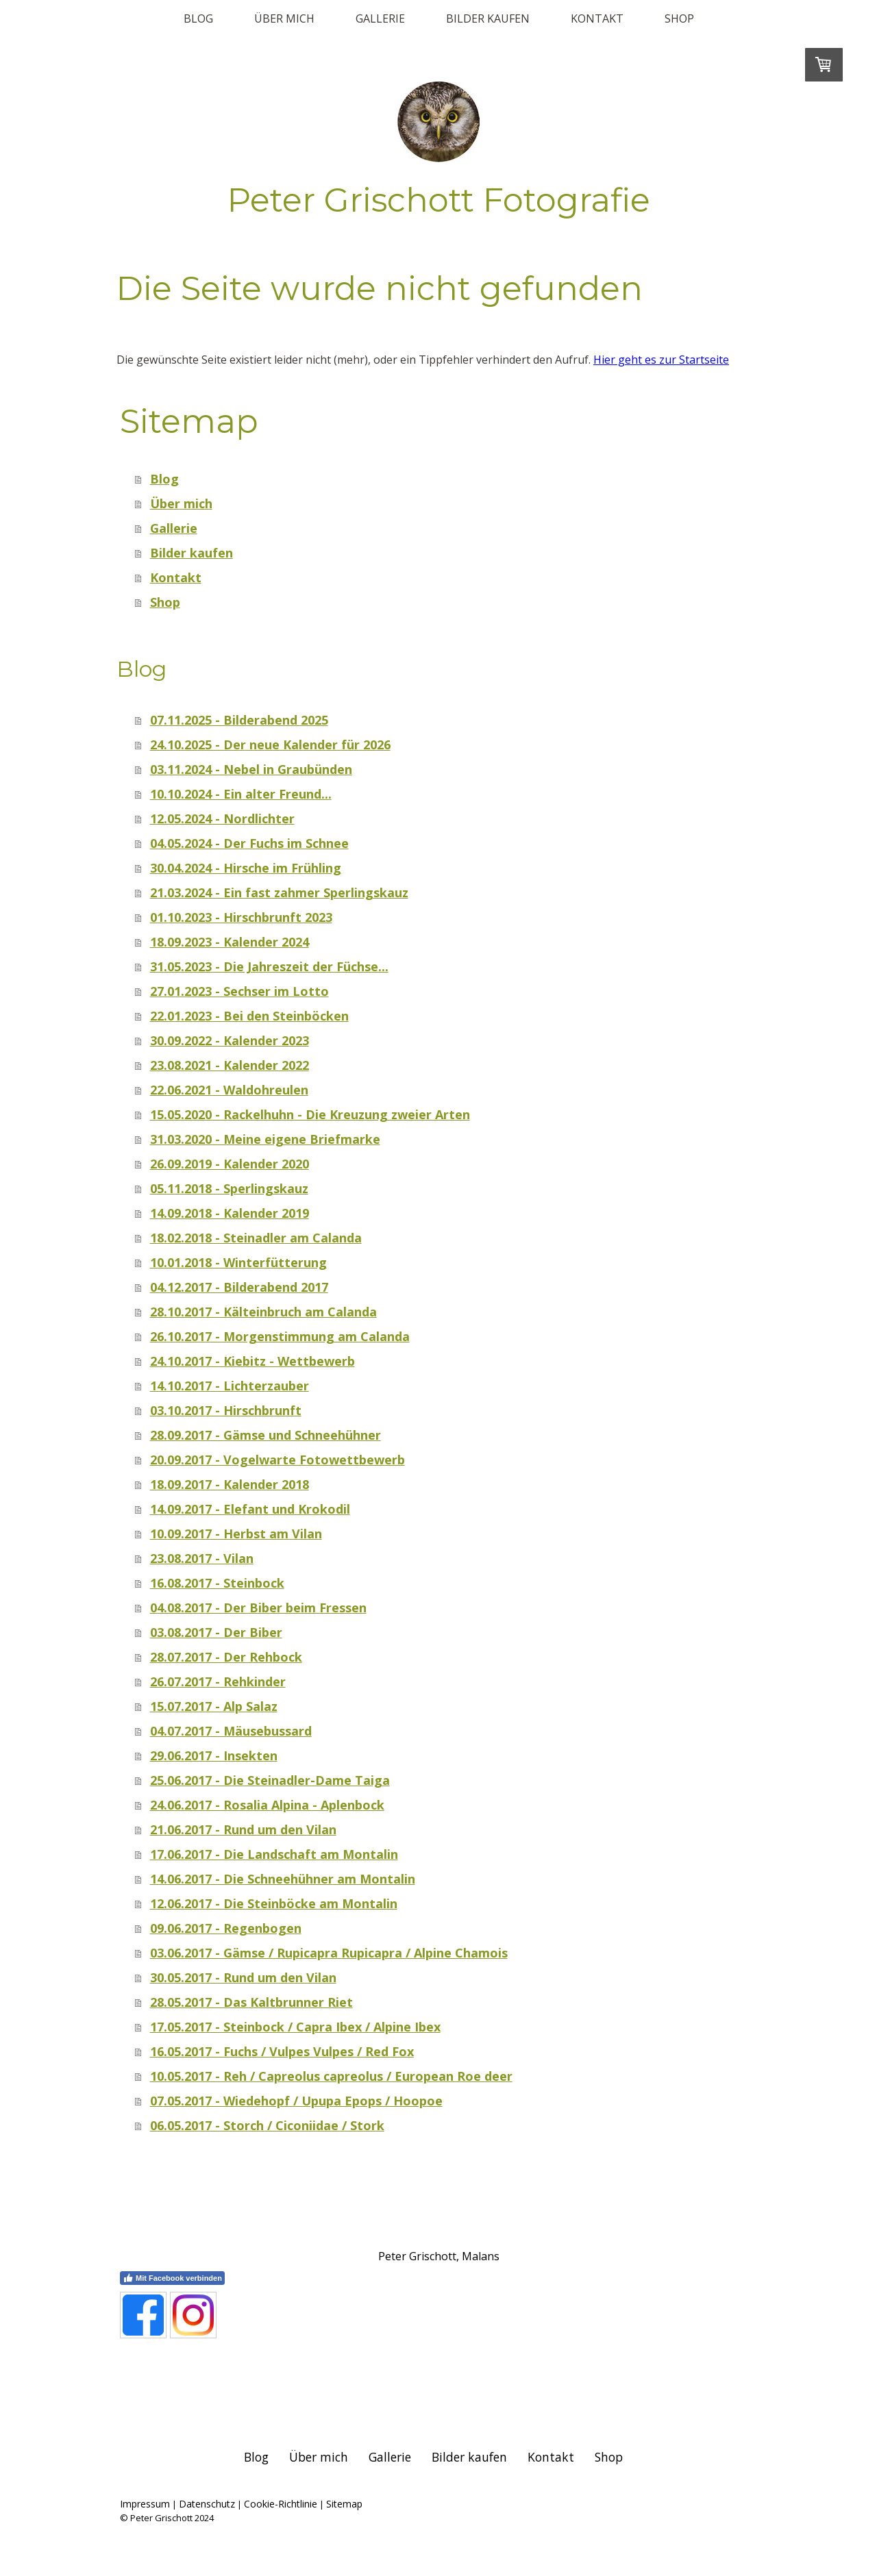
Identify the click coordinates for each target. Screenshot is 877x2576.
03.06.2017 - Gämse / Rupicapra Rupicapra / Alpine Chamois (329, 1952)
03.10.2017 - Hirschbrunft (225, 1410)
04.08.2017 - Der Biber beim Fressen (258, 1607)
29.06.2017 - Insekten (213, 1755)
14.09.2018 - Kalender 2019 (229, 1213)
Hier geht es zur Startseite (661, 359)
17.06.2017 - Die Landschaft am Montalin (274, 1854)
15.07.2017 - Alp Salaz (213, 1706)
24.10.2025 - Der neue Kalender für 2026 (270, 744)
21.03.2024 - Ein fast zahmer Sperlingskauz (279, 892)
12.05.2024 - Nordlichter (222, 818)
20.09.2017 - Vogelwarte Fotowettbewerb (277, 1459)
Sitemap (344, 2503)
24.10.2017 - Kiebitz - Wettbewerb (252, 1361)
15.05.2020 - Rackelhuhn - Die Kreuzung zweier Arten (310, 1114)
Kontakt (597, 18)
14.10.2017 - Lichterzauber (229, 1385)
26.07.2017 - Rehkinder (218, 1681)
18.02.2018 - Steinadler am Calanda (256, 1237)
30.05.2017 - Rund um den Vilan (243, 1977)
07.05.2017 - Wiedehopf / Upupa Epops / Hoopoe (296, 2100)
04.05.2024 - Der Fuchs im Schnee (249, 843)
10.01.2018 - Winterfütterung (238, 1262)
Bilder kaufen (488, 18)
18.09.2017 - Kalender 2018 (229, 1484)
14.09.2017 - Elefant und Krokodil (250, 1509)
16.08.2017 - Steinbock (217, 1583)
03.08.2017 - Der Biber (216, 1632)
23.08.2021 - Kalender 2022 (229, 1065)
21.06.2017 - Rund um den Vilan (243, 1829)
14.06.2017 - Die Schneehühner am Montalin (282, 1879)
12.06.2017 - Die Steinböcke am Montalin (273, 1903)
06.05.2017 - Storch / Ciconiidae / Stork (267, 2125)
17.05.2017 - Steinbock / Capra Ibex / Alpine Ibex (295, 2026)
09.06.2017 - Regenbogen (225, 1928)
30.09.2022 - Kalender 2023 (229, 1040)
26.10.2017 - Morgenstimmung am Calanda (280, 1336)
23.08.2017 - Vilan (202, 1558)
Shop (679, 18)
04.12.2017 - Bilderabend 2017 (239, 1287)
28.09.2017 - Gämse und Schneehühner (265, 1435)
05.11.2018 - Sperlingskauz (229, 1188)
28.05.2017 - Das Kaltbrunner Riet (251, 2002)
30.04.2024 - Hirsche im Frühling (245, 868)
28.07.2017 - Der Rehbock (226, 1657)
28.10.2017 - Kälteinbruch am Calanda (263, 1311)
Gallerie (380, 18)
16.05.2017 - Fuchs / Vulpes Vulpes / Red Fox (282, 2051)
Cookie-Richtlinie (280, 2503)
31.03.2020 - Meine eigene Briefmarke (265, 1139)
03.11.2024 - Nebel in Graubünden (251, 769)
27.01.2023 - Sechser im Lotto (239, 991)
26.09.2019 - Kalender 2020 (229, 1163)
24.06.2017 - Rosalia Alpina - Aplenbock (267, 1805)
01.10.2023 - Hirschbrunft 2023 (241, 917)
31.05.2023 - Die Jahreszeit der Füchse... (269, 966)
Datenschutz (207, 2503)
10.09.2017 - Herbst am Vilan (236, 1533)
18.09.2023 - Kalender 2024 (229, 942)
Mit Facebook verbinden (172, 2278)
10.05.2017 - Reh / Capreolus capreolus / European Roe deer (331, 2076)
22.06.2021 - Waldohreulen (229, 1089)
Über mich (284, 18)
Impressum (145, 2503)
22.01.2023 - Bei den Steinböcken (249, 1016)
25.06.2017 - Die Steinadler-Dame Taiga (270, 1780)
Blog (198, 18)
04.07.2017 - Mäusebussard (231, 1731)
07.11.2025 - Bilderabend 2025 (239, 720)
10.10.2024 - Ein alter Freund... (241, 794)
